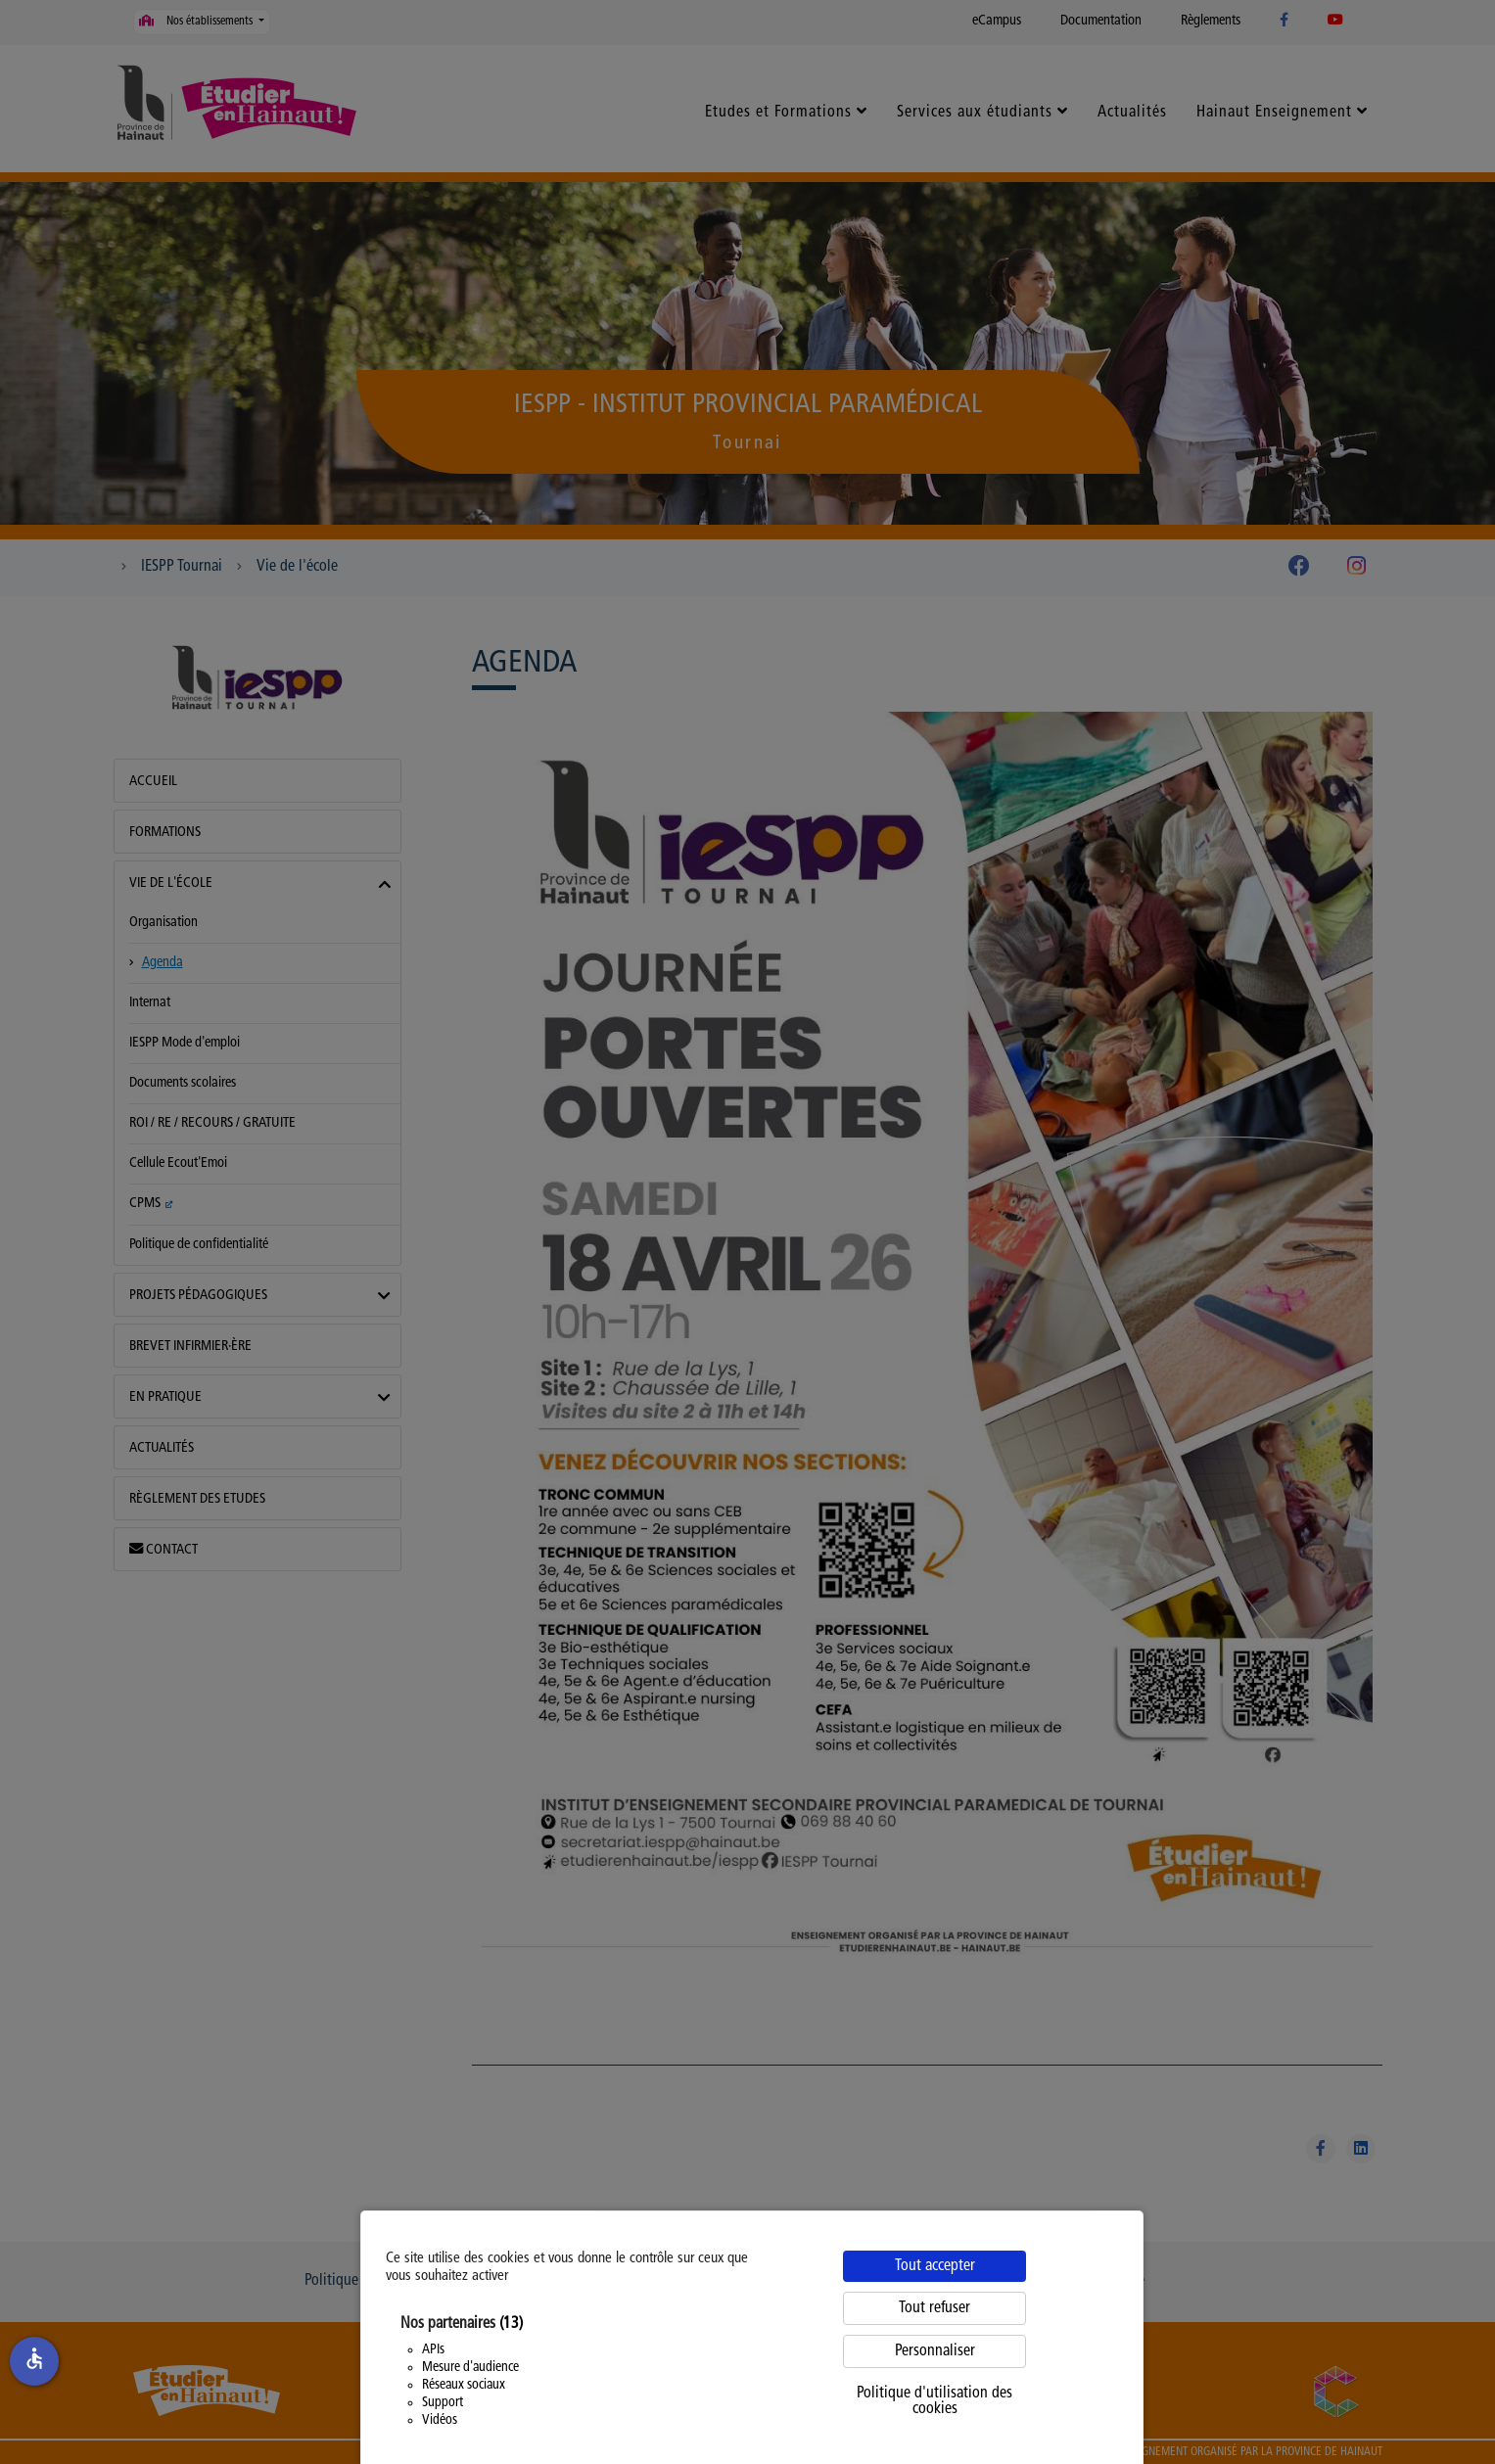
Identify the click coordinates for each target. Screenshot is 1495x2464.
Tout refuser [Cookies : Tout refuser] (934, 2308)
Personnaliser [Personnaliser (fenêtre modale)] (935, 2351)
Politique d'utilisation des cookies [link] (934, 2401)
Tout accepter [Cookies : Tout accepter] (935, 2266)
